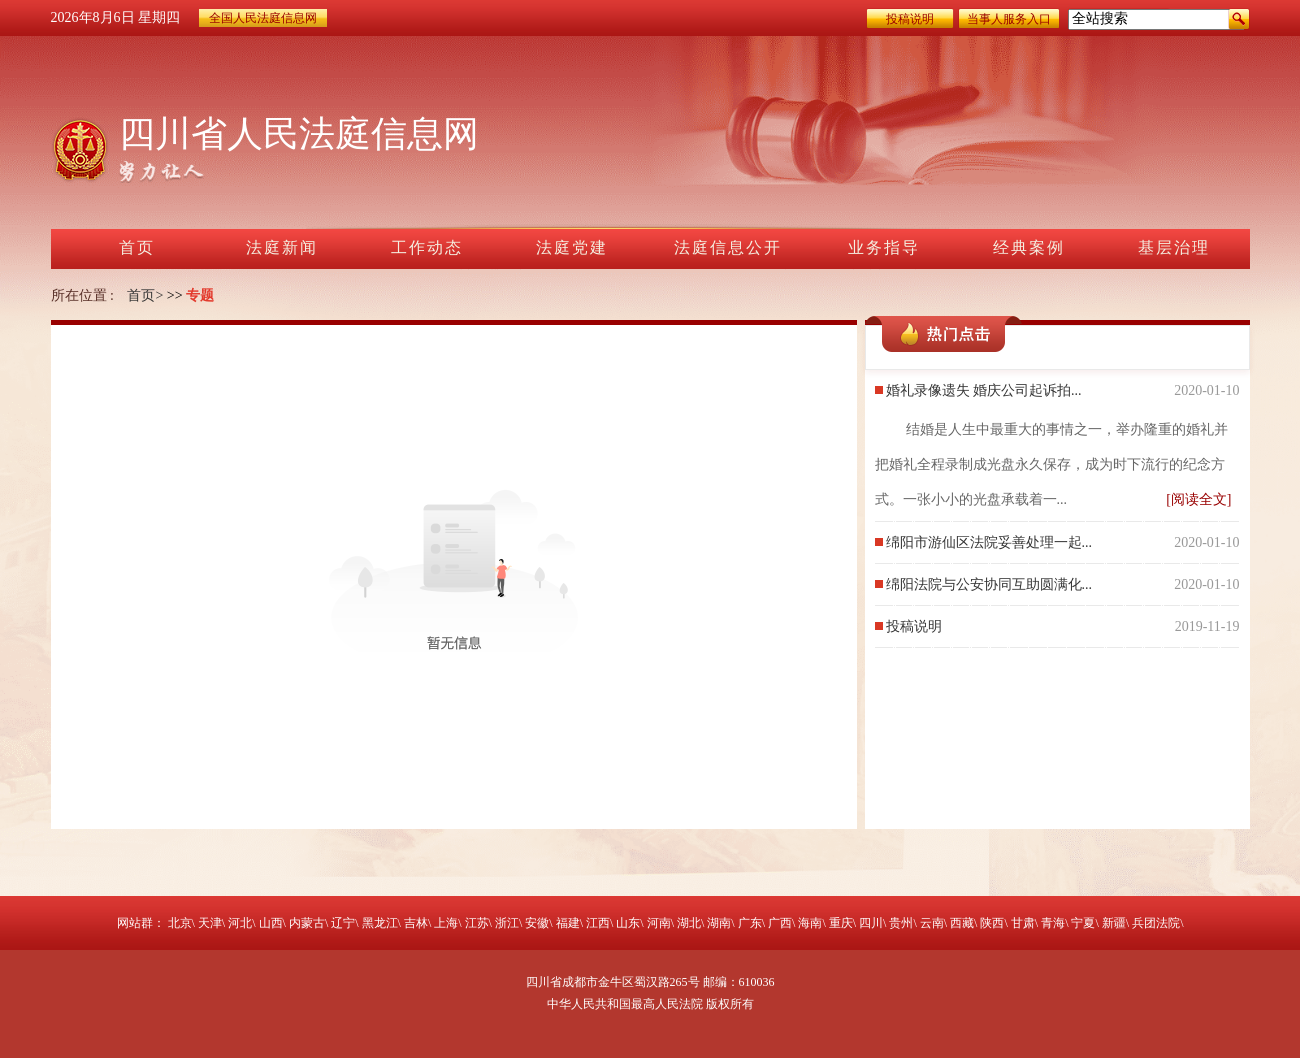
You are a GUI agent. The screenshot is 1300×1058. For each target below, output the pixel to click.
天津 (210, 923)
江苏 (477, 923)
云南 (932, 923)
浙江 (507, 923)
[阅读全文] (1198, 499)
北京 (180, 923)
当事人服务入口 (1009, 19)
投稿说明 (910, 19)
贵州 (901, 923)
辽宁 (343, 923)
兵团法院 (1156, 923)
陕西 (992, 923)
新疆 (1114, 923)
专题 (200, 295)
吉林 (416, 923)
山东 (628, 923)
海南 (810, 923)
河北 (240, 923)
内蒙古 (307, 923)
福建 (568, 923)
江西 (598, 923)
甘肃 (1023, 923)
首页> (145, 295)
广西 (780, 923)
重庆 (841, 923)
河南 (659, 923)
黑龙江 (380, 923)
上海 (446, 923)
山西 (271, 923)
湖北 (689, 923)
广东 (750, 923)
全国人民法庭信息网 (263, 18)
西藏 (962, 923)
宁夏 (1083, 923)
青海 (1053, 923)
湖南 (719, 923)
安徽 (537, 923)
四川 (871, 923)
